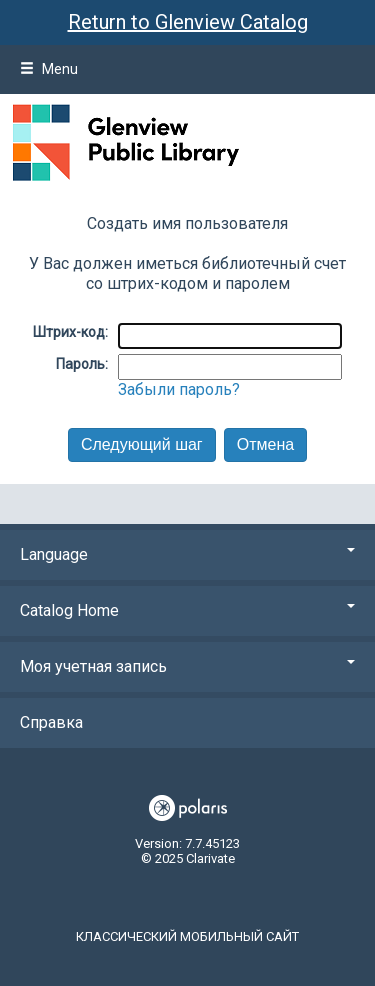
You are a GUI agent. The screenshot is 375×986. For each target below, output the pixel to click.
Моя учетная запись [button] (187, 666)
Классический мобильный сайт (187, 936)
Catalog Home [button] (187, 610)
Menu (49, 69)
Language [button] (187, 554)
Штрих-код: (70, 332)
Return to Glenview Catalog (188, 22)
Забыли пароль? (179, 389)
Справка (51, 722)
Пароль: (82, 364)
